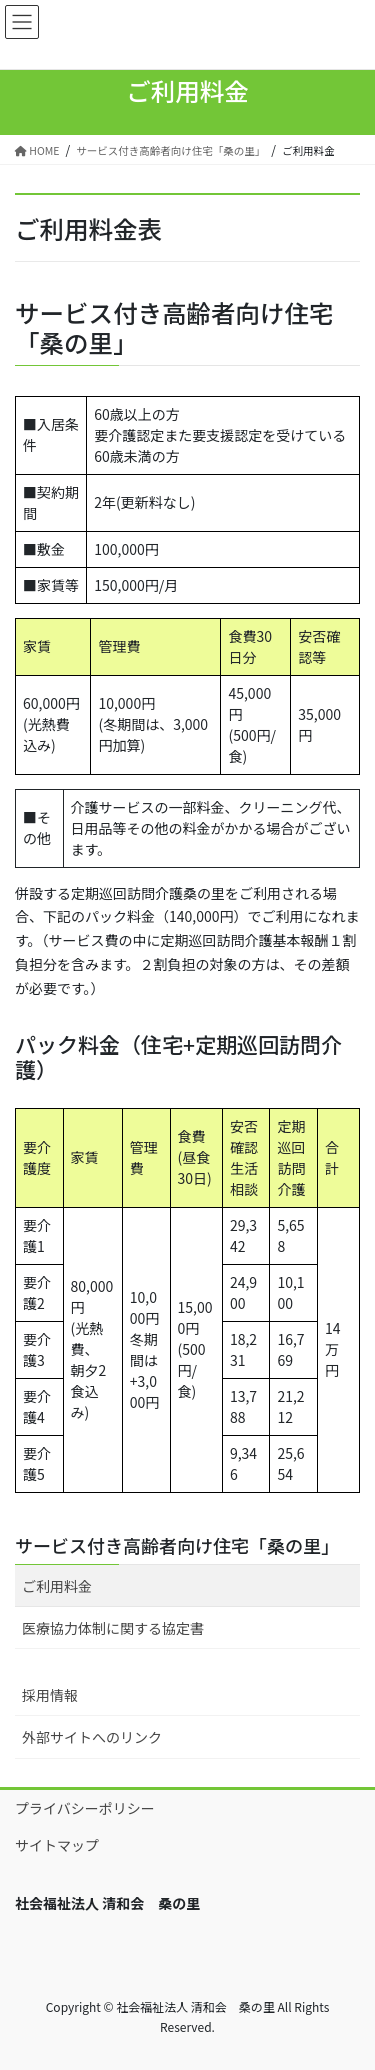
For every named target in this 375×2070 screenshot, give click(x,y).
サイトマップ (57, 1845)
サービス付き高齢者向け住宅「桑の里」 (177, 1545)
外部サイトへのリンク (92, 1737)
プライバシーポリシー (85, 1808)
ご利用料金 (57, 1586)
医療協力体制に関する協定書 (113, 1628)
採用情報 (50, 1695)
